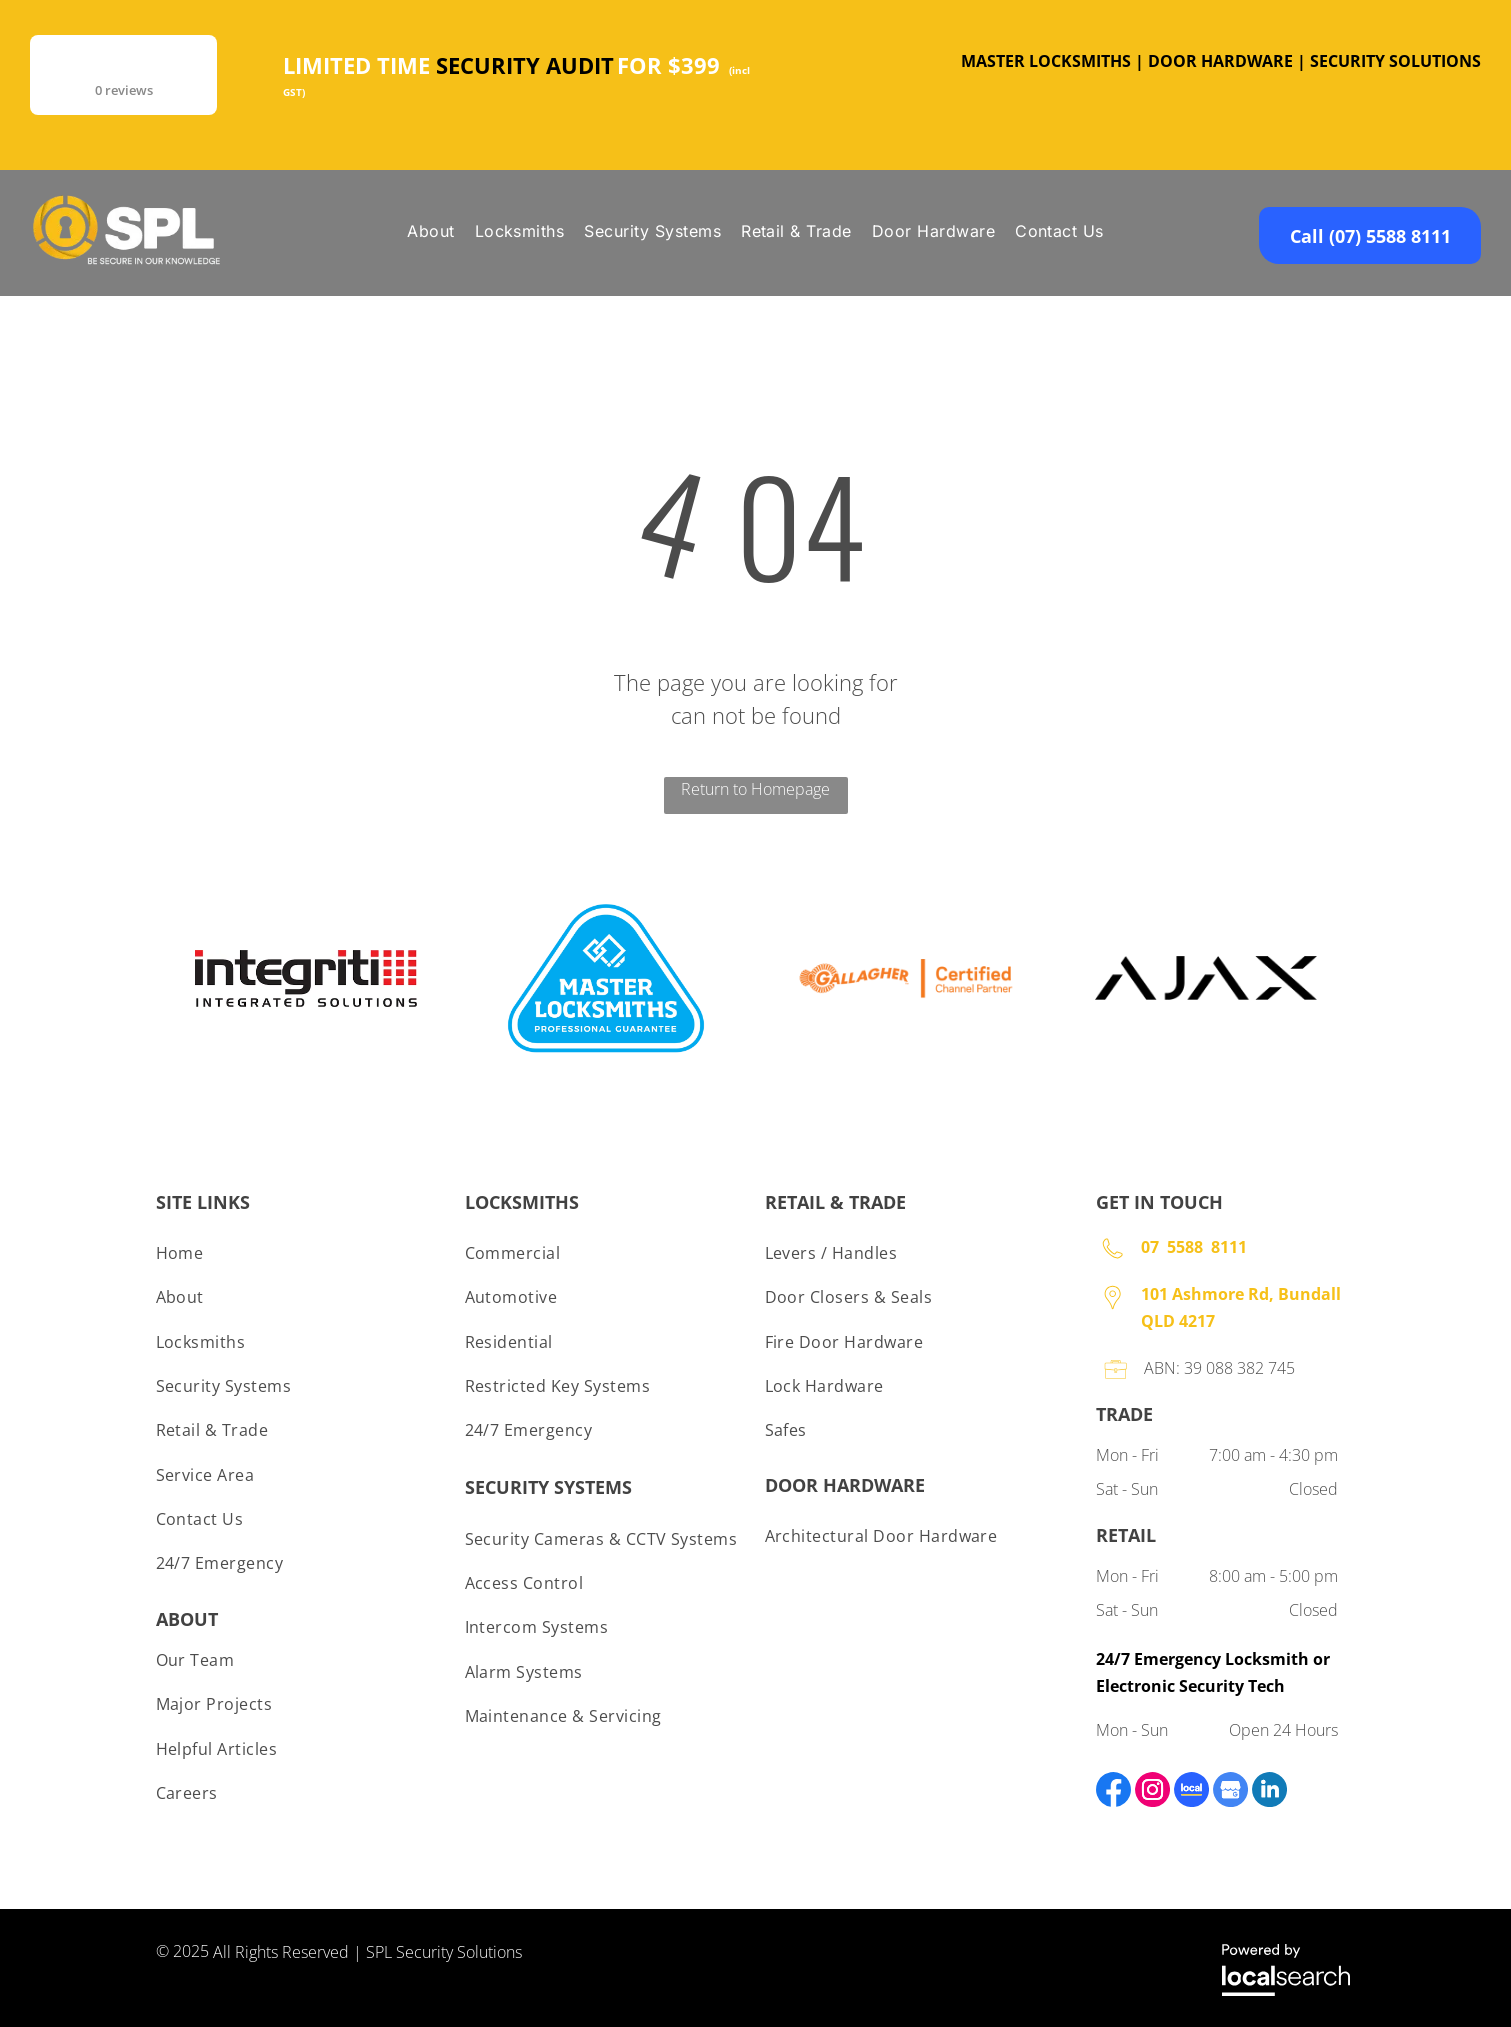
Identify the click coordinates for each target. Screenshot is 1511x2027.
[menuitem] (430, 231)
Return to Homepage (755, 789)
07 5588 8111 (1194, 1247)
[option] (306, 978)
